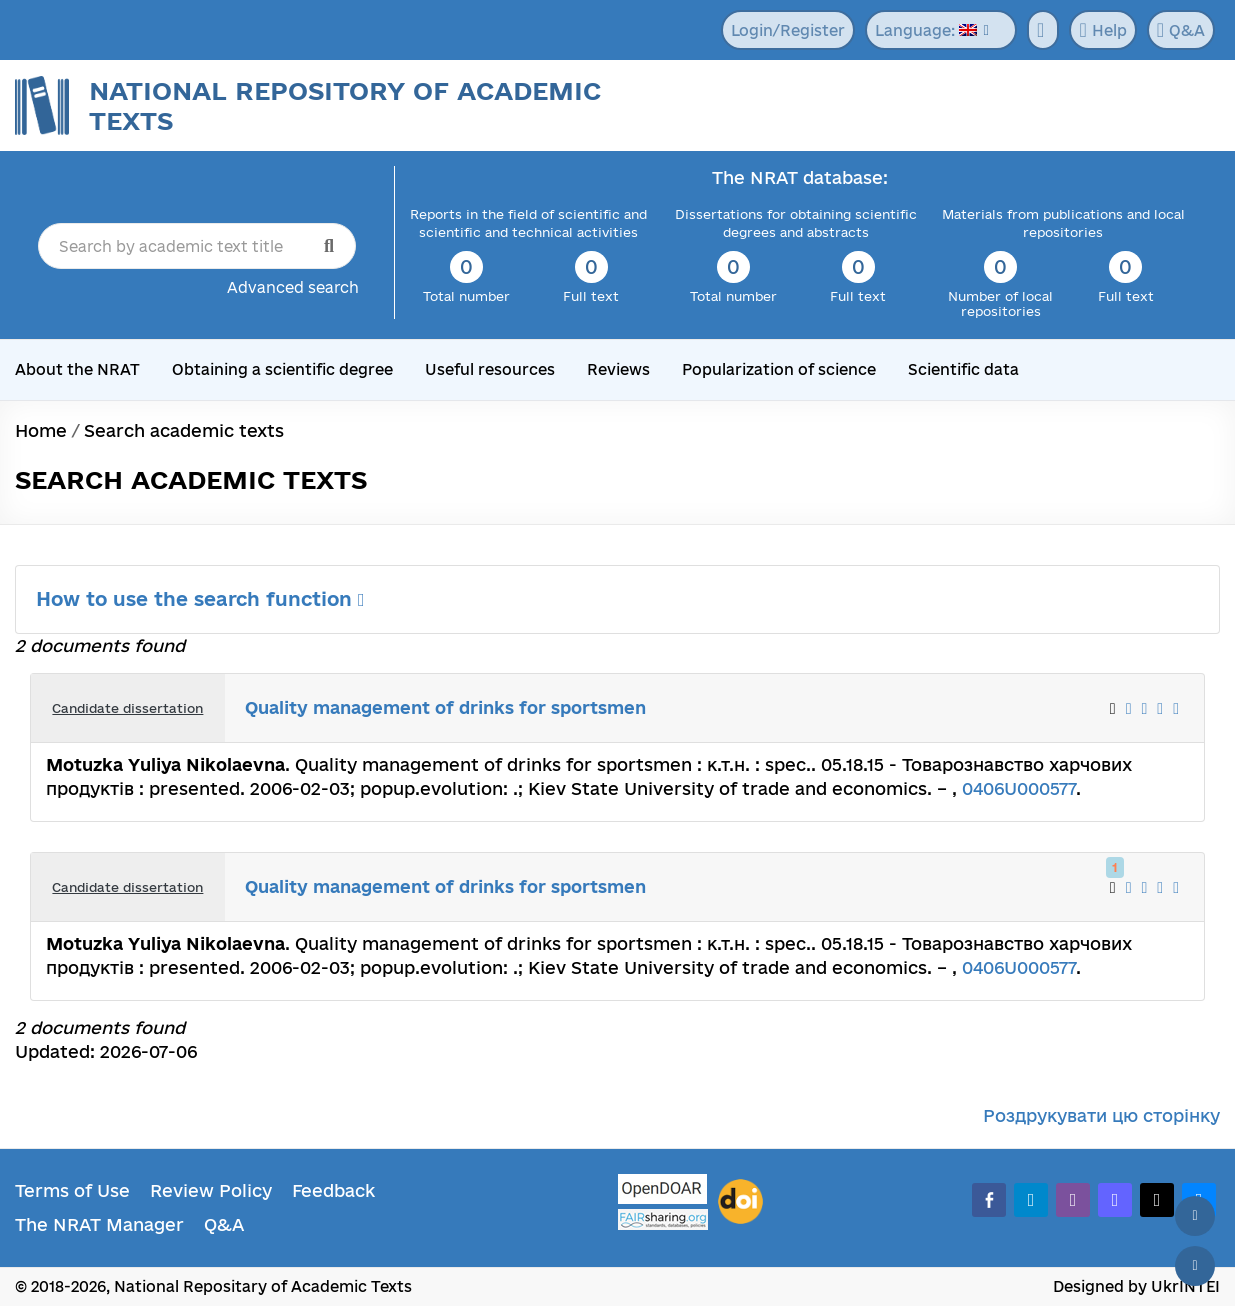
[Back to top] (1195, 1216)
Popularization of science (779, 369)
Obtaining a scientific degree (282, 369)
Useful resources (490, 369)
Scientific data (963, 369)
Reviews (618, 369)
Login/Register (788, 30)
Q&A (1181, 30)
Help (1102, 30)
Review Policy (211, 1190)
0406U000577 (1019, 788)
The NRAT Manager (99, 1224)
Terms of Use (72, 1190)
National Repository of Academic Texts (345, 105)
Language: (926, 30)
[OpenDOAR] (663, 1191)
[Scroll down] (1195, 1266)
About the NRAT (77, 369)
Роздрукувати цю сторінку (1101, 1115)
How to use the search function (200, 599)
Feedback (333, 1190)
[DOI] (740, 1202)
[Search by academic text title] (197, 246)
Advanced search (293, 287)
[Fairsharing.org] (663, 1219)
